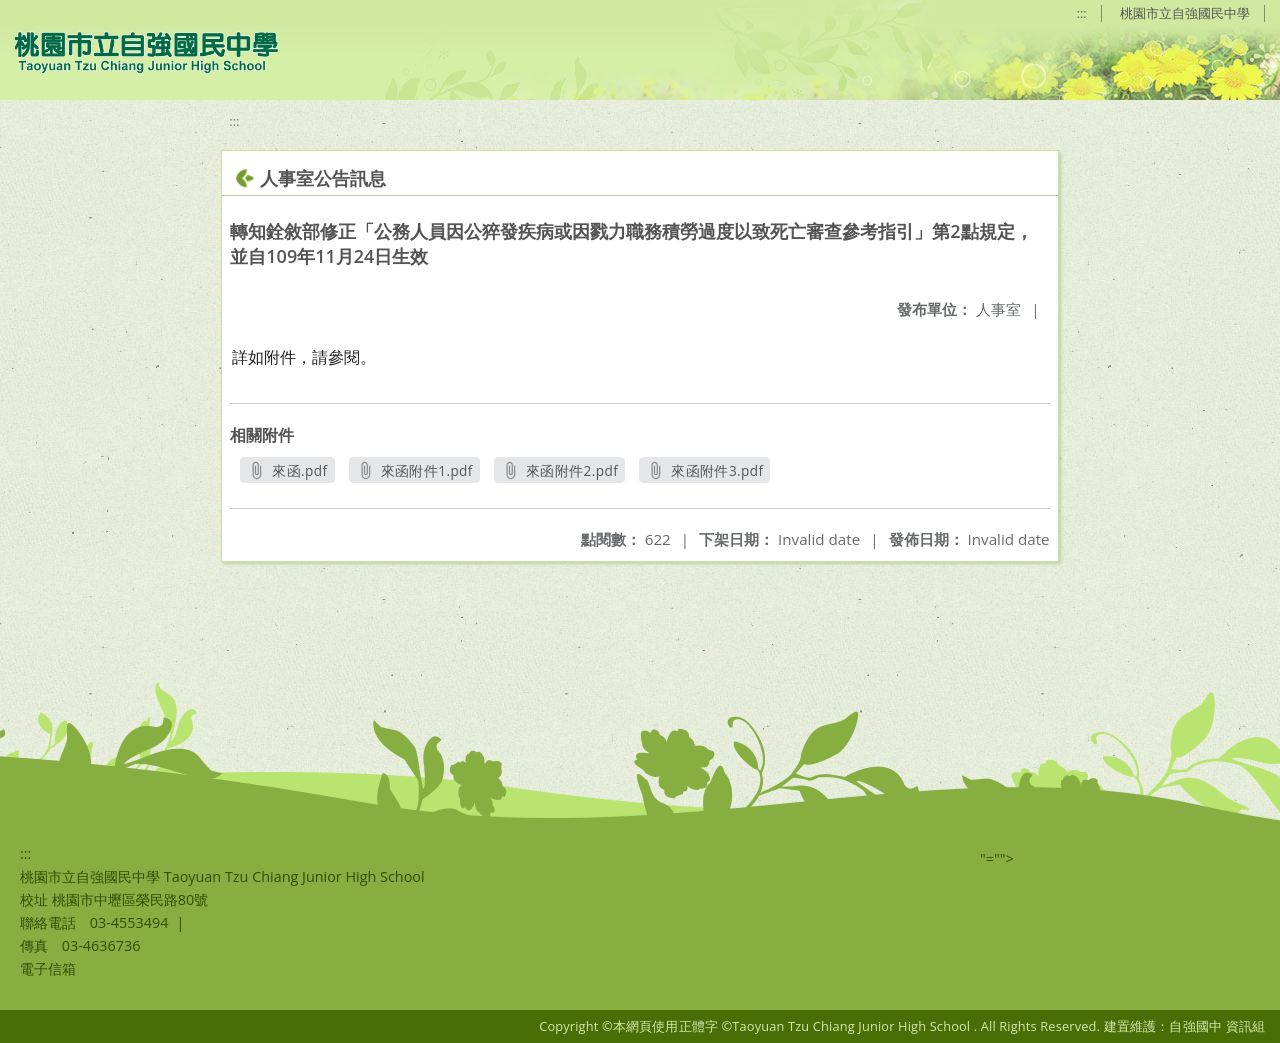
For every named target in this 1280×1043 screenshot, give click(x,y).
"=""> (997, 858)
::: (1082, 13)
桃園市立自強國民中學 (1185, 13)
